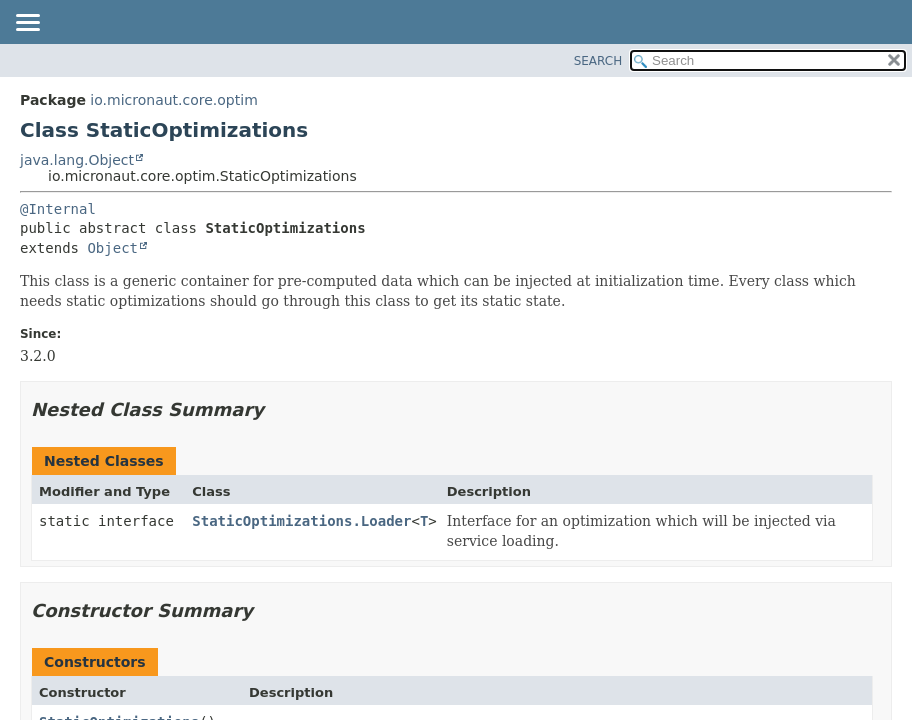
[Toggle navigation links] (27, 24)
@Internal (58, 209)
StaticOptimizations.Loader (301, 521)
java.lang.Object (77, 160)
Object (112, 248)
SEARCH (598, 61)
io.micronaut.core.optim (173, 100)
